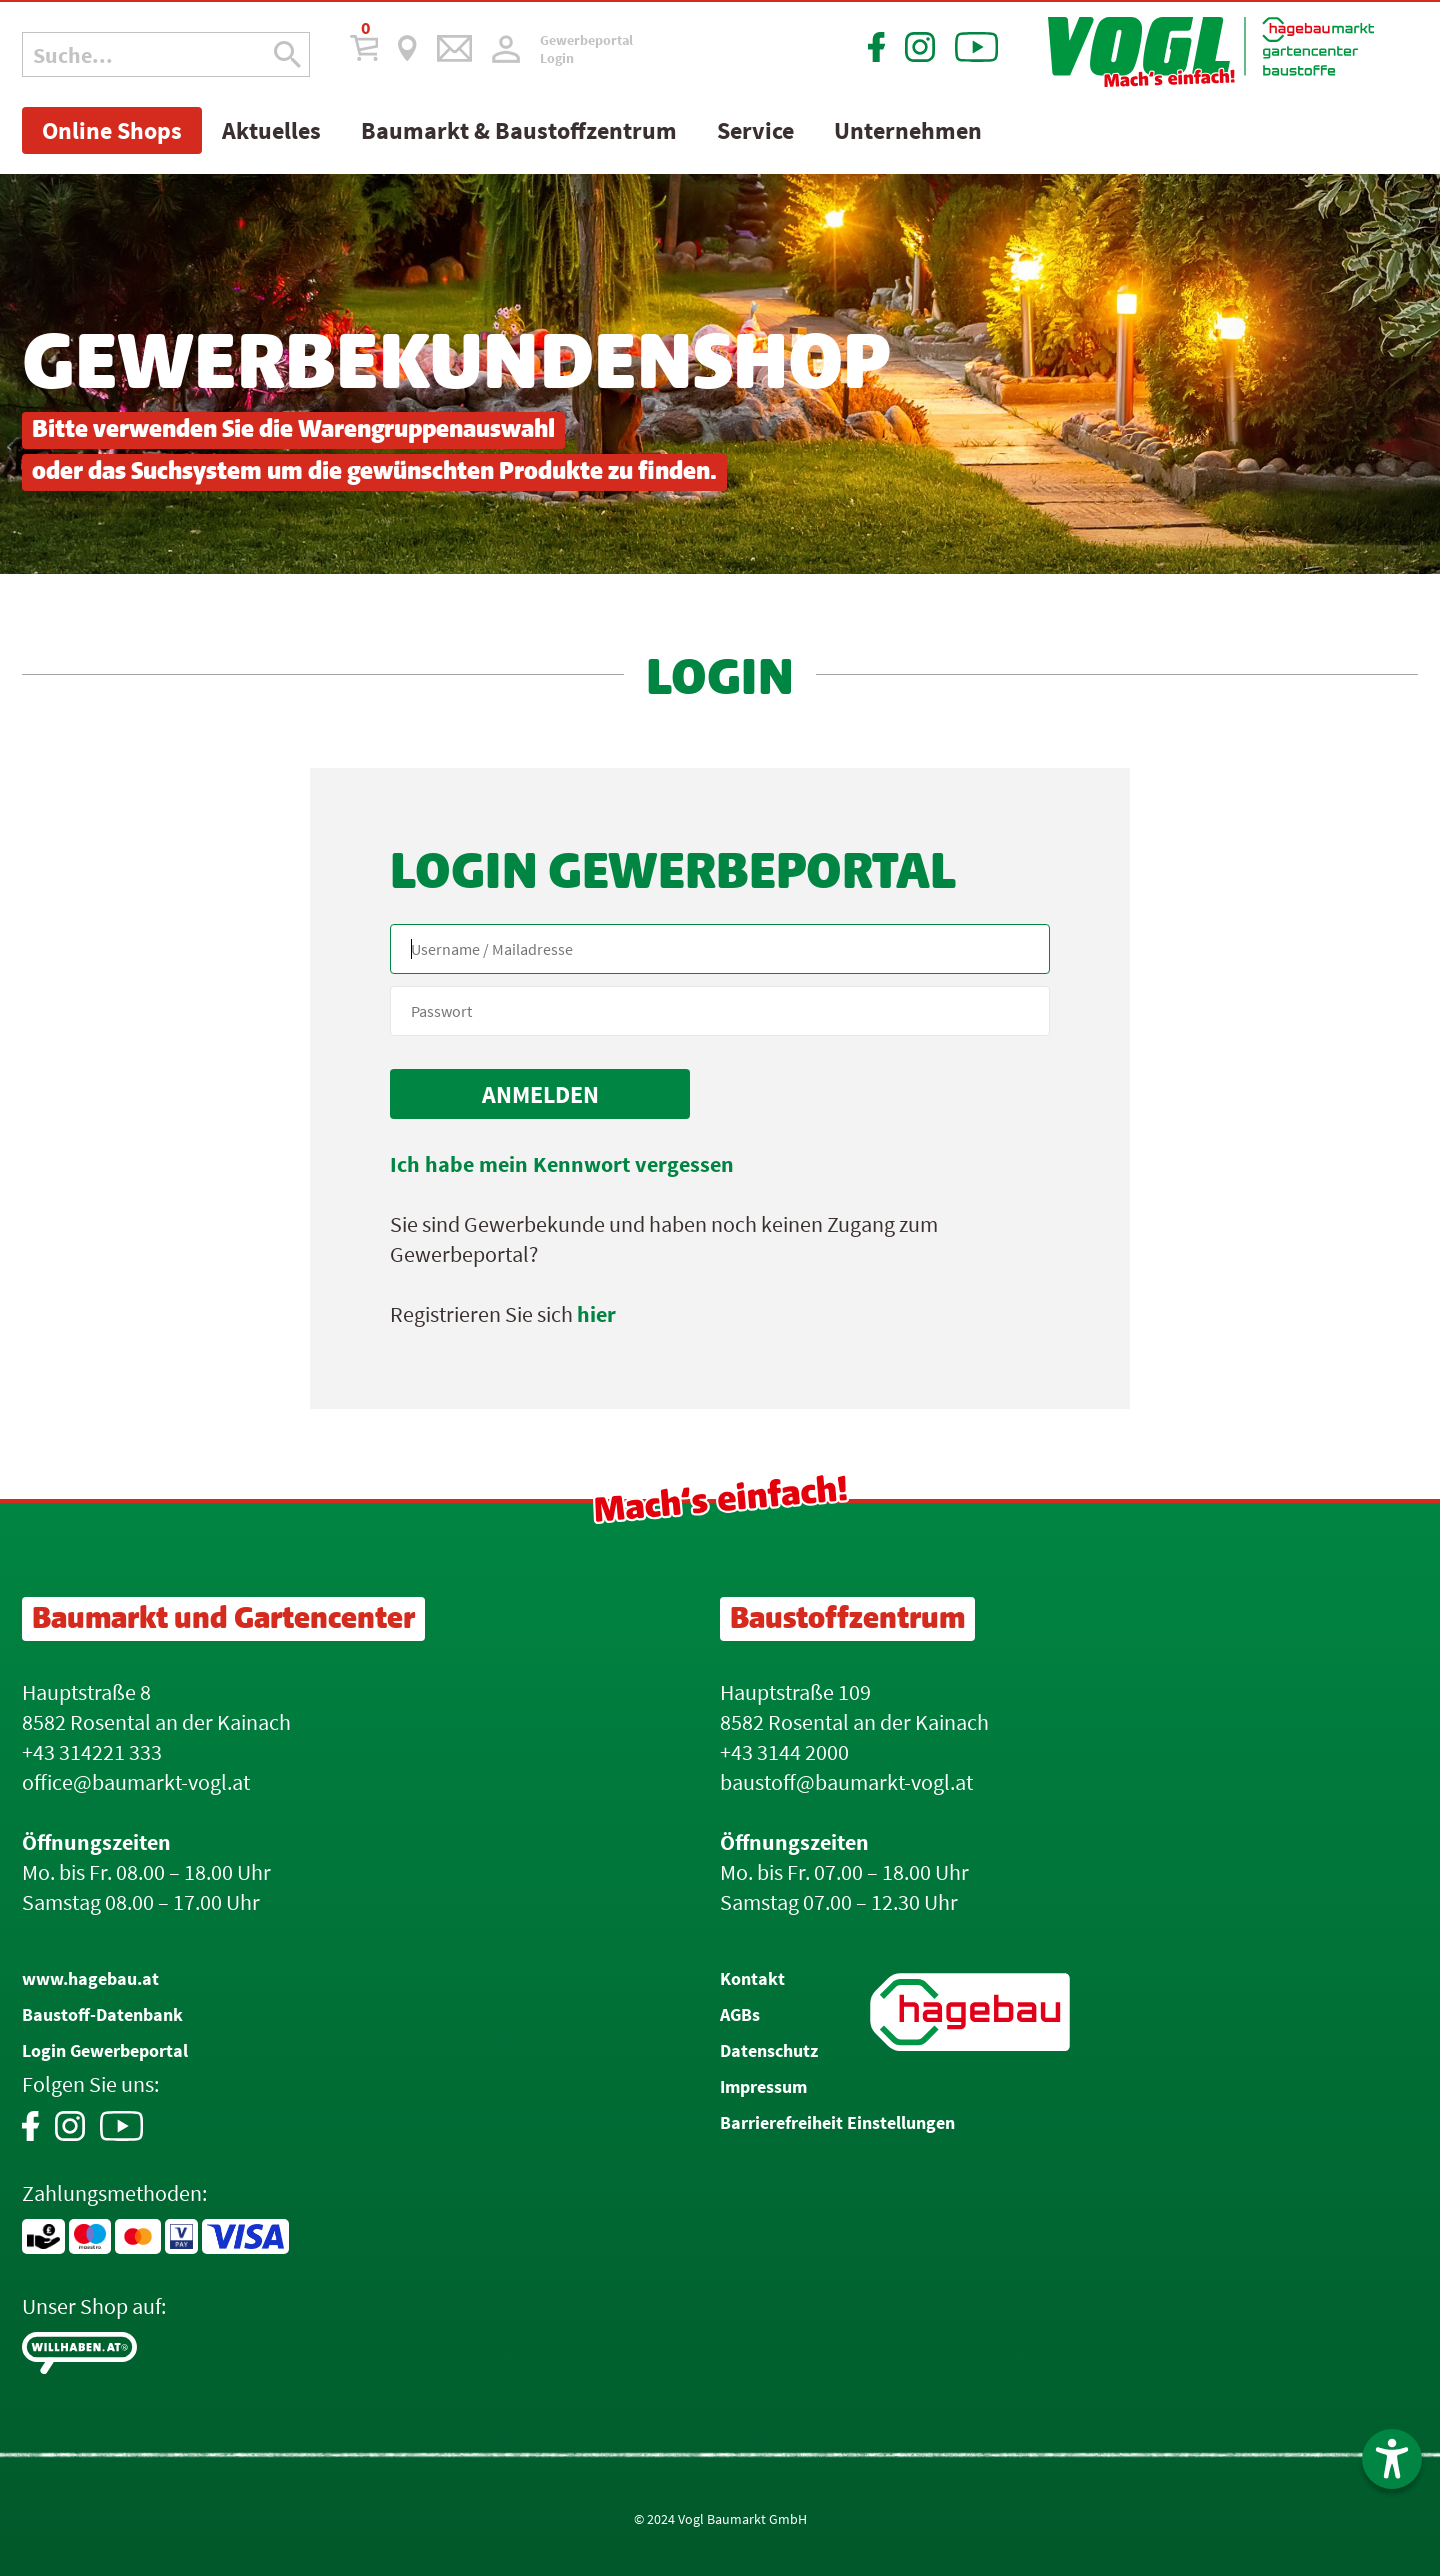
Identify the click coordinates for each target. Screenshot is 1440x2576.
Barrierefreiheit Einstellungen (837, 2122)
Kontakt (752, 1978)
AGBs (740, 2014)
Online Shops (112, 130)
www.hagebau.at (90, 1978)
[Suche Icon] (287, 54)
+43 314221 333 (92, 1752)
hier (596, 1314)
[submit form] (540, 1094)
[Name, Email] (720, 949)
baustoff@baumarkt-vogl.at (846, 1782)
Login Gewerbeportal (105, 2050)
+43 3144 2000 (784, 1752)
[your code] (720, 1011)
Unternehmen (908, 130)
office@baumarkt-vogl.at (136, 1782)
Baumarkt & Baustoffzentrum (519, 130)
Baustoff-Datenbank (102, 2014)
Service (755, 130)
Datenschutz (769, 2050)
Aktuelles (271, 130)
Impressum (763, 2086)
